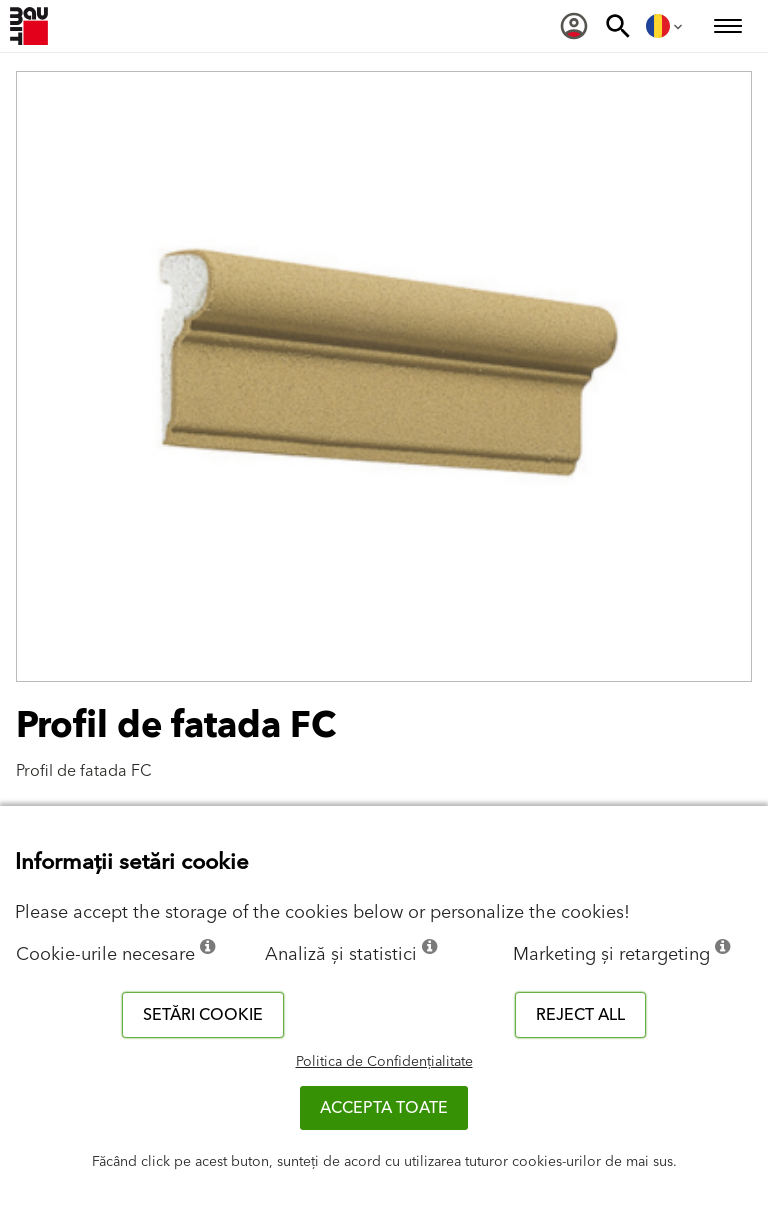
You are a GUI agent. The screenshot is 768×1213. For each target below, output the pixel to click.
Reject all (580, 1015)
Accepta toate (384, 1108)
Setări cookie (203, 1015)
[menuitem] (574, 26)
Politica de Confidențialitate (384, 1062)
